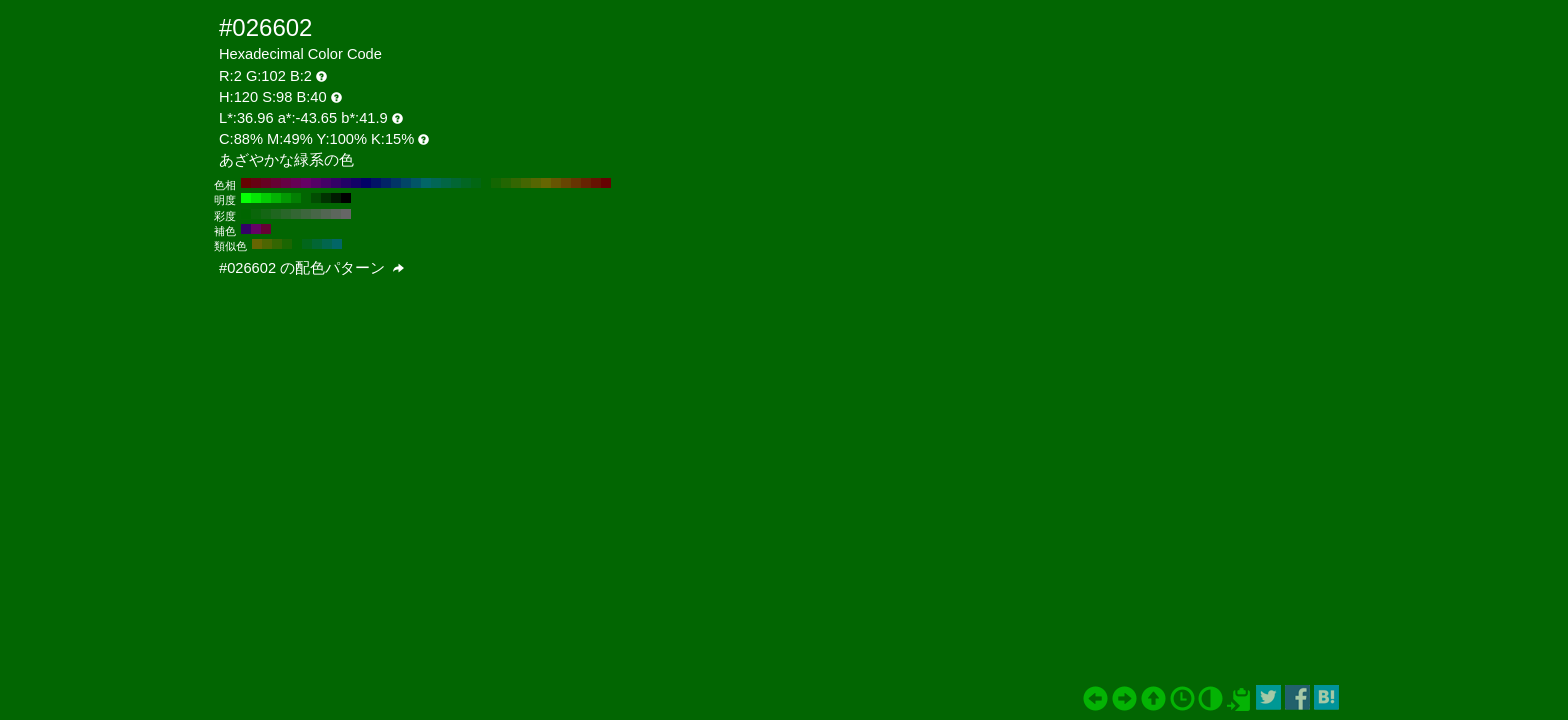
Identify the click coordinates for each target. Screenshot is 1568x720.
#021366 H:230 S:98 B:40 (376, 183)
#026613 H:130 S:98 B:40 (476, 183)
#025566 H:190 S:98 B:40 (416, 183)
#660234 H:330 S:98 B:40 (276, 183)
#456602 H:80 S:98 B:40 (526, 183)
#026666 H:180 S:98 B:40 (426, 183)
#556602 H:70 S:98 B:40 (536, 183)
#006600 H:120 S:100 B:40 (246, 214)
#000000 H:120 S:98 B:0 (346, 198)
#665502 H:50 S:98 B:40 (556, 183)
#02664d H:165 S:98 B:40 (327, 244)
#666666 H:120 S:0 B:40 (346, 214)
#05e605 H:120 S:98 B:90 (256, 198)
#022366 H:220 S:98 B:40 (386, 183)
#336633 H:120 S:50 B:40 (296, 214)
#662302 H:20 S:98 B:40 (586, 183)
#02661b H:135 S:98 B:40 (307, 244)
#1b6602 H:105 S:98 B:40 (287, 244)
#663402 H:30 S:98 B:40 (576, 183)
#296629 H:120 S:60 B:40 (286, 214)
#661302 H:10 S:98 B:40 (596, 183)
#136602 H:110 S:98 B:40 (496, 183)
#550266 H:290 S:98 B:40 (316, 183)
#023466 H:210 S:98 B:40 (396, 183)
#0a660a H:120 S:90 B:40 (256, 214)
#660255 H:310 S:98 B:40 (296, 183)
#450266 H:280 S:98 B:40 (326, 183)
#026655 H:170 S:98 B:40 (436, 183)
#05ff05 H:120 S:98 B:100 (246, 198)
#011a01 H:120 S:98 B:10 (336, 198)
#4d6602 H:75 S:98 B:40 (267, 244)
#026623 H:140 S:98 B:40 (466, 183)
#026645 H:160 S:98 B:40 (446, 183)
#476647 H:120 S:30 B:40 (316, 214)
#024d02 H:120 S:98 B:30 (316, 198)
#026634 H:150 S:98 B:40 (456, 183)
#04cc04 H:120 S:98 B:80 (266, 198)
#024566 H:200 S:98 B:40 (406, 183)
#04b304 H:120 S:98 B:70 (276, 198)
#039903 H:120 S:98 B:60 (286, 198)
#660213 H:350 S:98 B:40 (256, 183)
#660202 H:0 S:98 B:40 (606, 183)
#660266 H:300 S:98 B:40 (306, 183)
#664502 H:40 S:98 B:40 (566, 183)
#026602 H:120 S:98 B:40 (486, 183)
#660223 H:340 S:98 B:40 (266, 183)
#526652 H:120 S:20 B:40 (326, 214)
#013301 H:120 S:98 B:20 (326, 198)
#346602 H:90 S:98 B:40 (516, 183)
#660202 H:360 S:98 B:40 (246, 183)
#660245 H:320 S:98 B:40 (286, 183)
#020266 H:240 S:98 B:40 (366, 183)
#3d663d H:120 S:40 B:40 (306, 214)
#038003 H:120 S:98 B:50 (296, 198)
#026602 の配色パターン (311, 268)
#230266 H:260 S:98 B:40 (346, 183)
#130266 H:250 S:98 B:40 (356, 183)
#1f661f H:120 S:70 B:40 (276, 214)
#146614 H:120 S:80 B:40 (266, 214)
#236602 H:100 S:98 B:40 (506, 183)
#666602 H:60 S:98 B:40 (546, 183)
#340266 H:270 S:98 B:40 (336, 183)
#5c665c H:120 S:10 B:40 (336, 214)
